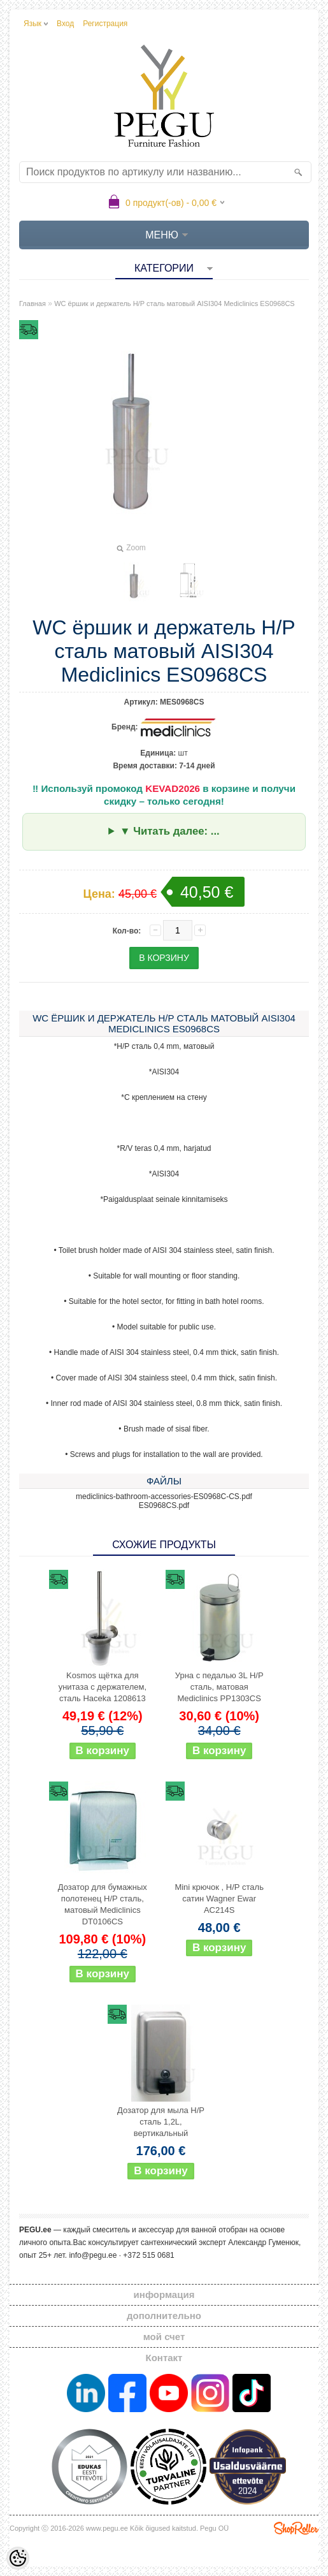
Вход (65, 23)
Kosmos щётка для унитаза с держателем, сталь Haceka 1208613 (102, 1687)
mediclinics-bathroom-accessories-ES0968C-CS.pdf (164, 1496)
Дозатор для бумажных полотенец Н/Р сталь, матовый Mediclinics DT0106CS (102, 1904)
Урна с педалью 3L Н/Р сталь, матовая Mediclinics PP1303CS (219, 1687)
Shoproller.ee (296, 2528)
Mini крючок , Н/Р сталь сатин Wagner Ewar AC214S (219, 1898)
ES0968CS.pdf (164, 1505)
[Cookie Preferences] (17, 2558)
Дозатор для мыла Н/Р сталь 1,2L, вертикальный (160, 2121)
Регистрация (105, 23)
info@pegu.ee (93, 2255)
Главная (32, 303)
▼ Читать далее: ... (170, 831)
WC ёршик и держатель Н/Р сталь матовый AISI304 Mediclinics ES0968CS (174, 303)
